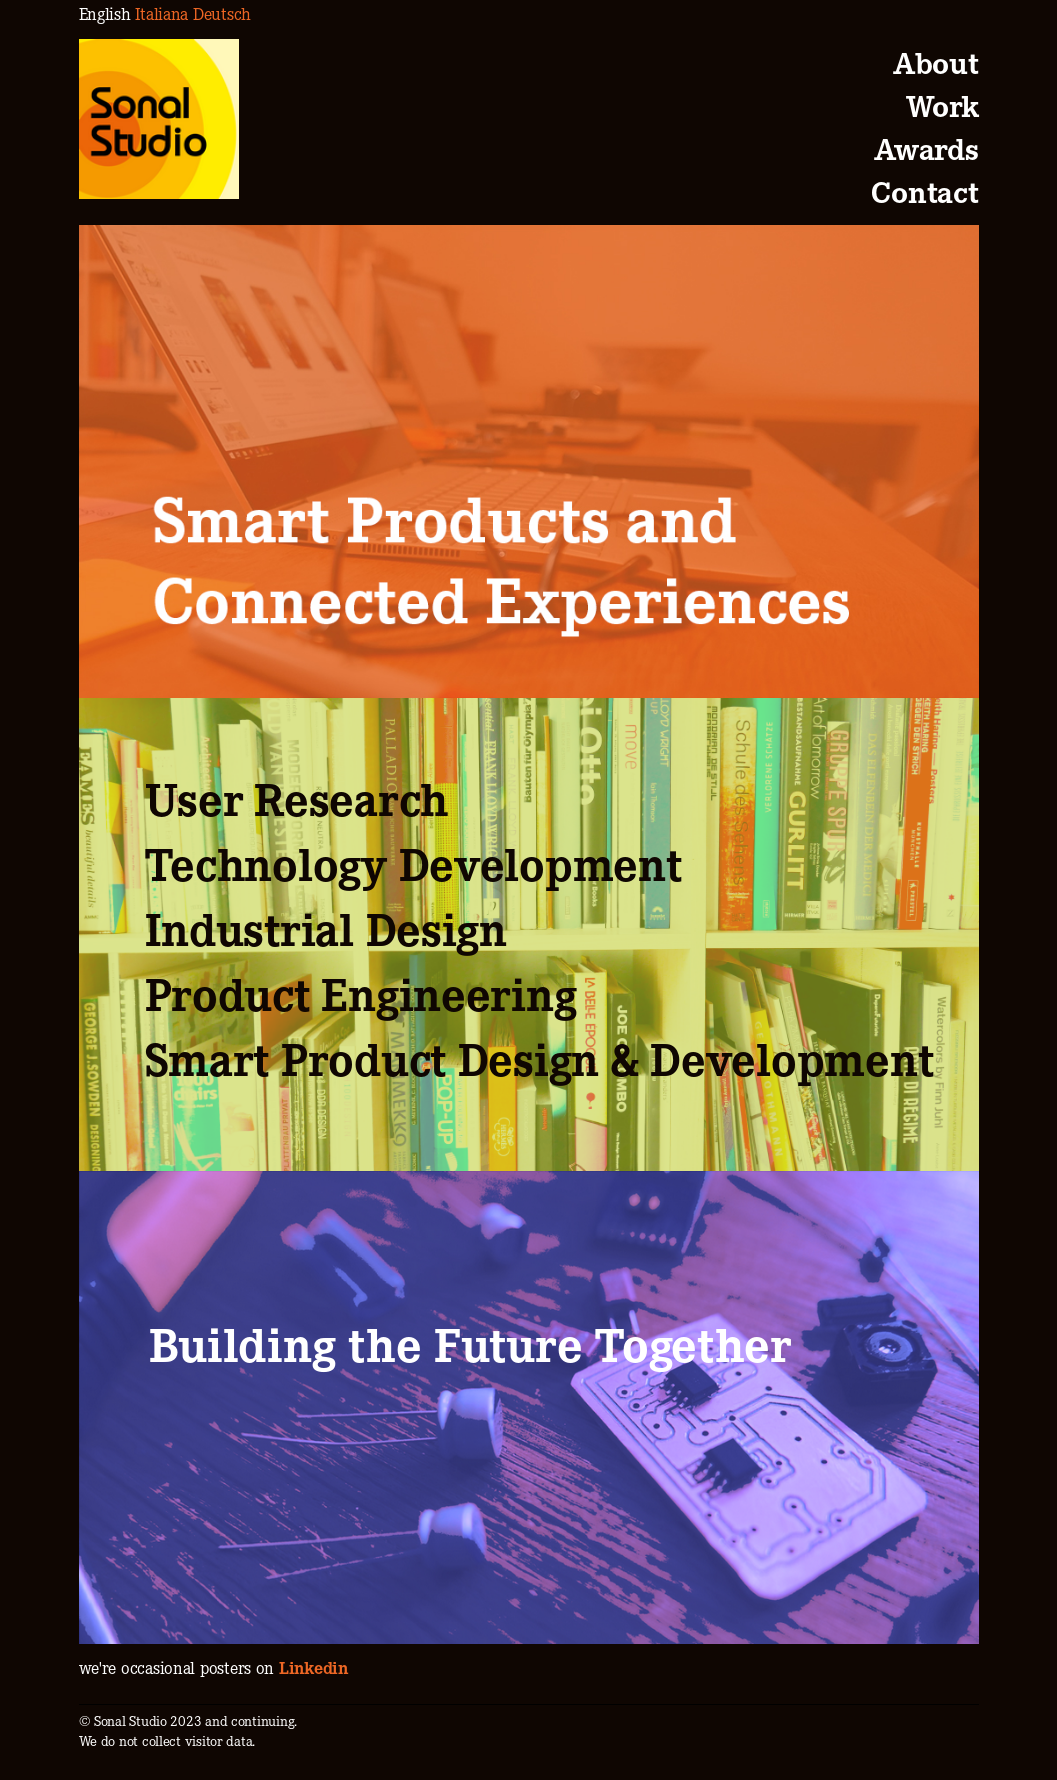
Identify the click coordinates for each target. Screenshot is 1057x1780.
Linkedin (313, 1666)
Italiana (161, 12)
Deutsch (222, 12)
